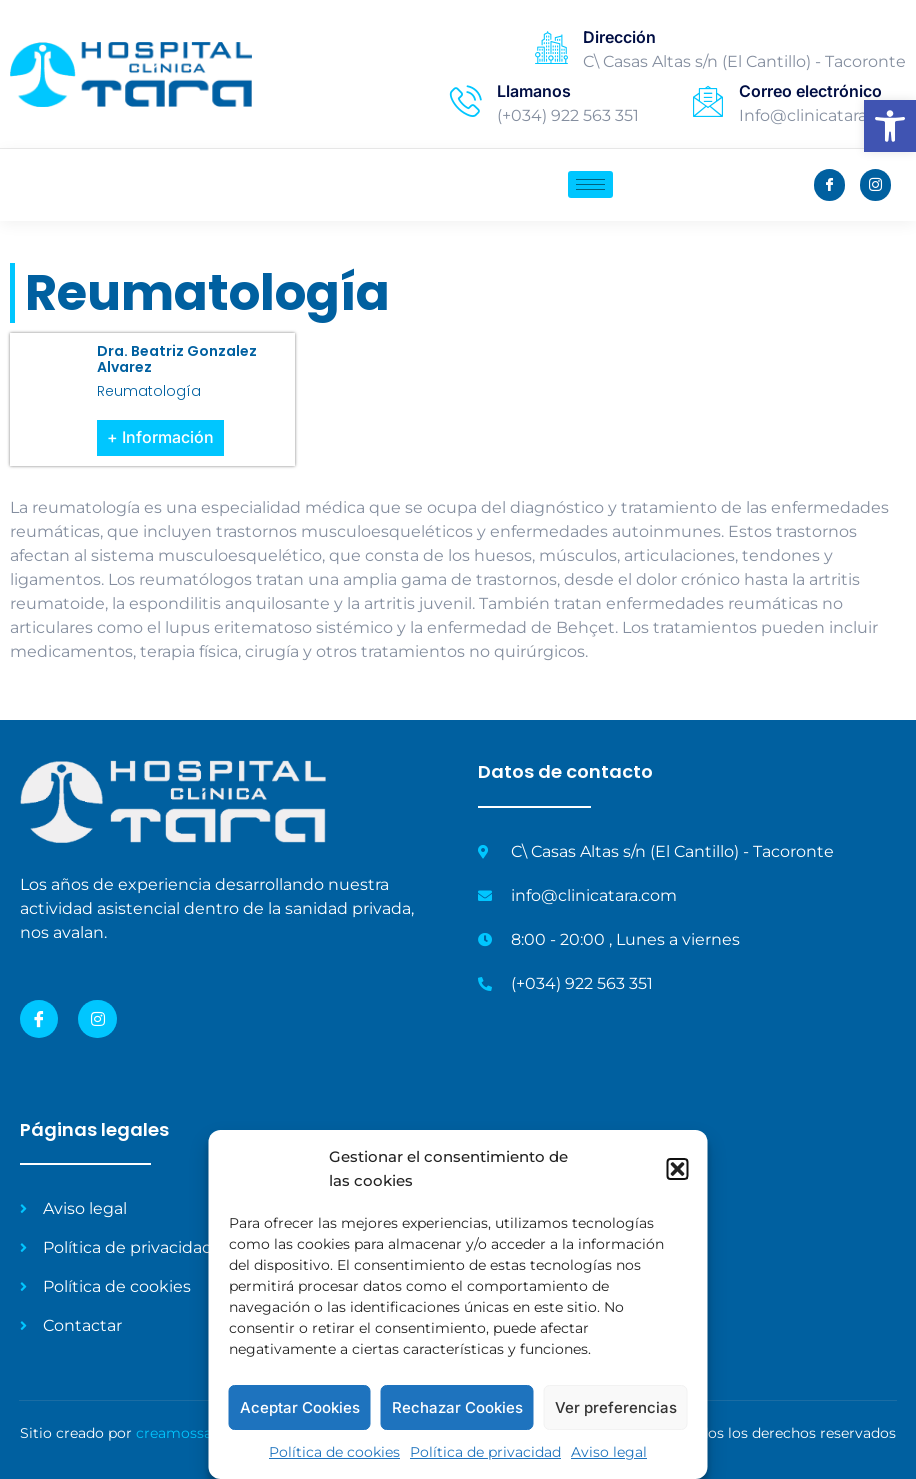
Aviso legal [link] (609, 1452)
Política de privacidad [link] (485, 1452)
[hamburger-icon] (590, 184)
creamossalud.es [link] (194, 1433)
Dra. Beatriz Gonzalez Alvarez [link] (177, 359)
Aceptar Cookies (300, 1407)
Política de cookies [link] (334, 1452)
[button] (678, 1169)
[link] (890, 126)
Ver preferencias (616, 1407)
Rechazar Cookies (457, 1407)
